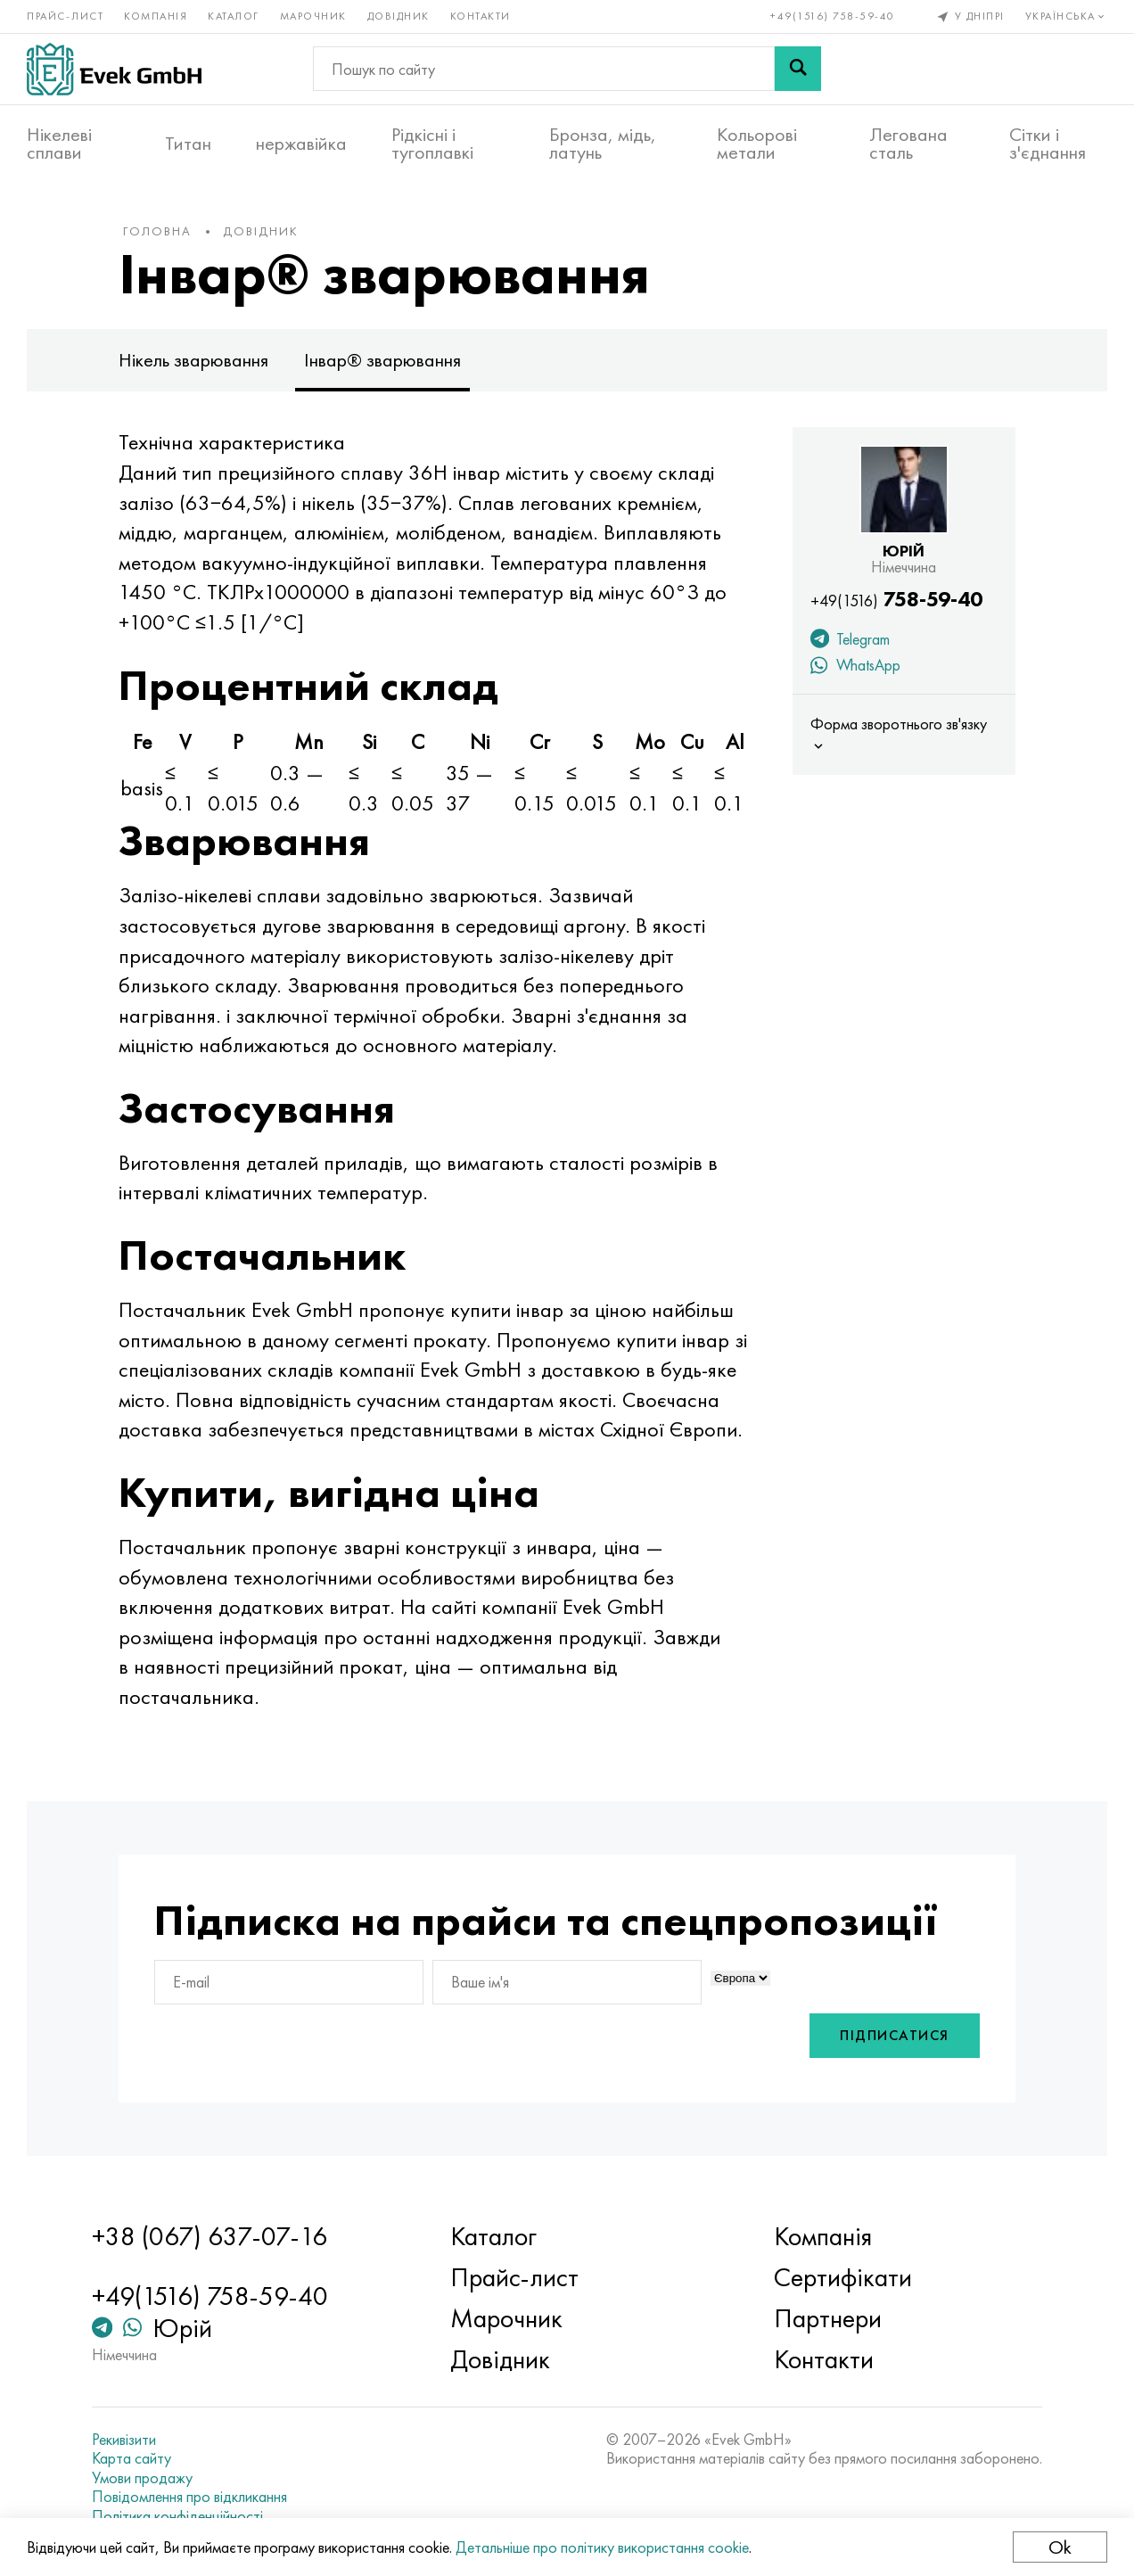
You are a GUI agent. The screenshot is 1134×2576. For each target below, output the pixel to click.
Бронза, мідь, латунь (602, 143)
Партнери (828, 2318)
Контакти (480, 16)
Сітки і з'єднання (1047, 143)
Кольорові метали (757, 143)
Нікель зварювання (193, 360)
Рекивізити (124, 2439)
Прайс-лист (65, 16)
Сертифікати (843, 2277)
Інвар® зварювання (382, 360)
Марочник (313, 16)
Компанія (155, 16)
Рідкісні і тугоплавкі (432, 143)
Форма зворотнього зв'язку (898, 733)
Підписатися (894, 2035)
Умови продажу (142, 2478)
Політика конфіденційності (177, 2516)
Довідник (398, 16)
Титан (188, 143)
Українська (1066, 16)
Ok (1060, 2547)
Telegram (850, 641)
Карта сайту (131, 2458)
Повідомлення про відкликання (189, 2496)
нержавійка (301, 143)
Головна (157, 231)
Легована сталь (908, 143)
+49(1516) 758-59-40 (832, 16)
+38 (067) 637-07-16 (209, 2236)
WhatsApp (855, 666)
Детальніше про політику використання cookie (602, 2547)
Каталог (233, 16)
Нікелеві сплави (59, 143)
